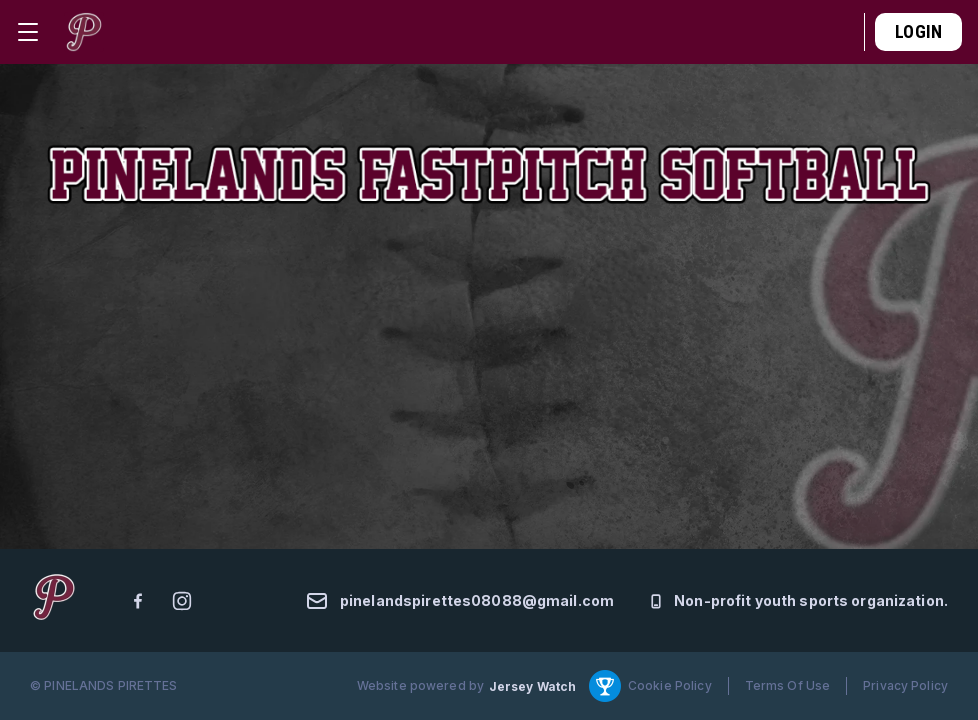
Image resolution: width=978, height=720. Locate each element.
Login (918, 31)
